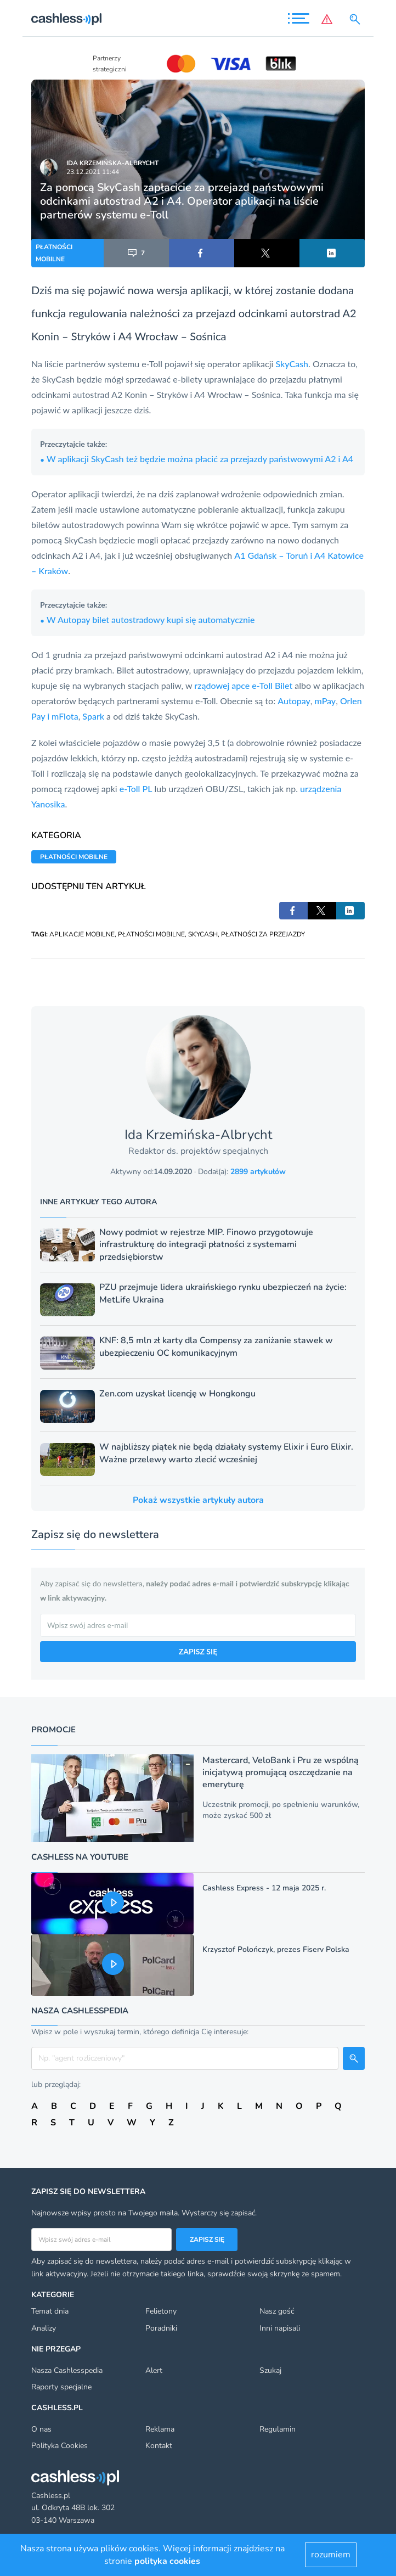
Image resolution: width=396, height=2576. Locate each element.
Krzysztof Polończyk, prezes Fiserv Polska (275, 1949)
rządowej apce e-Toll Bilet (243, 685)
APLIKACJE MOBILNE (82, 934)
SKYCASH (203, 934)
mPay (325, 700)
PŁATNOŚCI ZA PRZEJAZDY (263, 934)
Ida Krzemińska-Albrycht (112, 163)
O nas (41, 2429)
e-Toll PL (136, 788)
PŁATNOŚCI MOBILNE (54, 253)
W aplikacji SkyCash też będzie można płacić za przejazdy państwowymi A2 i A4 (196, 458)
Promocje (53, 1729)
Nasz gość (276, 2311)
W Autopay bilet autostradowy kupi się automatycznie (147, 619)
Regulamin (277, 2429)
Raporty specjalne (61, 2387)
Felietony (161, 2311)
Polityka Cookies (59, 2445)
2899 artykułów (258, 1171)
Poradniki (161, 2328)
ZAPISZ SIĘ (198, 1651)
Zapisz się (207, 2239)
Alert (153, 2370)
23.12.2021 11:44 (92, 171)
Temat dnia (50, 2311)
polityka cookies (167, 2561)
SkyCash (291, 363)
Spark (93, 716)
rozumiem (330, 2555)
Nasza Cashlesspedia (67, 2370)
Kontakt (158, 2445)
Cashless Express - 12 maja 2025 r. (264, 1888)
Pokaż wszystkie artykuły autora (198, 1500)
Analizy (43, 2328)
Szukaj (270, 2370)
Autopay (294, 700)
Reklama (159, 2429)
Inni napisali (279, 2328)
